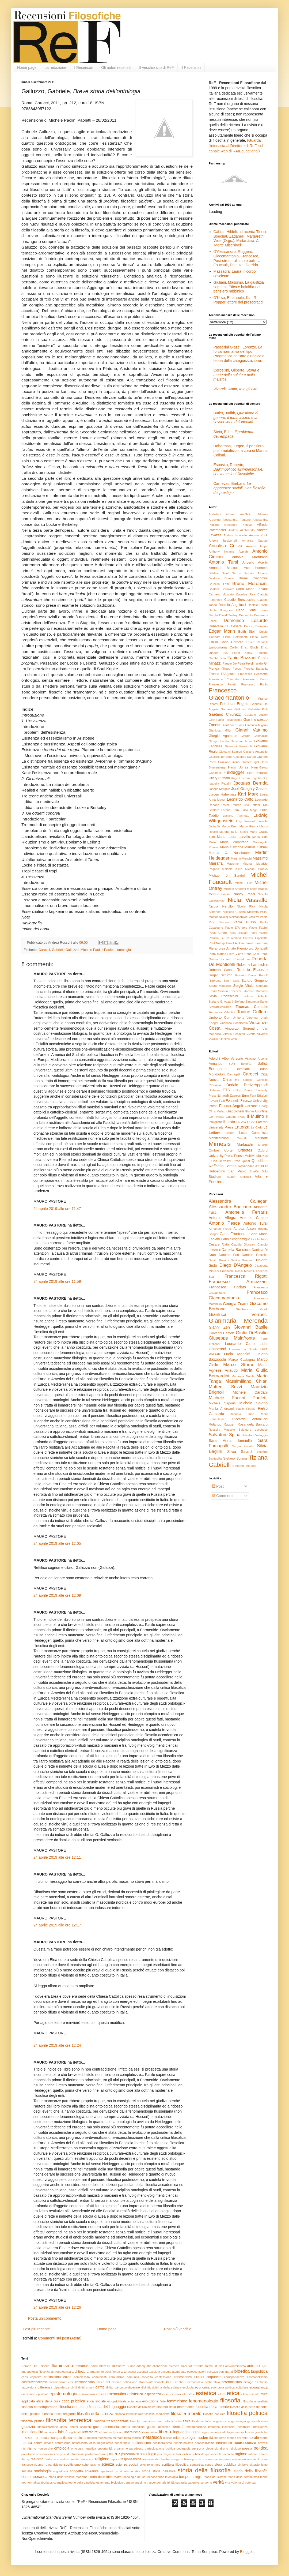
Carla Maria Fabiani (252, 589)
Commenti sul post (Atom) (59, 2338)
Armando (215, 1064)
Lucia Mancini (237, 1354)
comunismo (116, 2377)
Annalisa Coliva (225, 545)
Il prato (229, 1122)
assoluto (154, 2371)
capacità (35, 2377)
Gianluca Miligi (220, 730)
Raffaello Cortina (223, 1166)
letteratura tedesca (110, 2432)
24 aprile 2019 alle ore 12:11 (57, 1857)
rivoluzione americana (237, 2459)
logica (196, 2432)
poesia (247, 2448)
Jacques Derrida (250, 783)
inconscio (228, 2426)
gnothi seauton (80, 2426)
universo (198, 2482)
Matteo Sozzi (225, 1386)
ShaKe (254, 1171)
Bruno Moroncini (250, 583)
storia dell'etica (164, 2471)
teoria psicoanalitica (54, 2482)
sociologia (42, 2471)
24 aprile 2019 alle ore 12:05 (57, 1543)
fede (163, 2401)
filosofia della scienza (95, 2414)
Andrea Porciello (235, 535)
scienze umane (150, 2464)
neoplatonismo (183, 2442)
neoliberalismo (162, 2442)
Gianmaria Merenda (238, 1320)
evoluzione (150, 2401)
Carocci (44, 950)
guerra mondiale (132, 2426)
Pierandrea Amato (222, 948)
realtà (75, 2459)
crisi (70, 2382)
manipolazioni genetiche (251, 2432)
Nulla (111, 2366)
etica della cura (48, 2401)
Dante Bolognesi (221, 610)
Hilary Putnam (219, 778)
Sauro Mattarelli (220, 985)
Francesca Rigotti (246, 1276)
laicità (63, 2432)
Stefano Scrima (235, 1458)
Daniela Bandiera (236, 1249)
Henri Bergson (257, 772)
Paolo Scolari (238, 932)
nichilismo (28, 2448)
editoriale (242, 2387)
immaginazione (196, 2426)
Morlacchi (245, 1144)
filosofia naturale (214, 2414)
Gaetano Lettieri (256, 714)
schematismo (91, 2464)
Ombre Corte (221, 1150)
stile (137, 2471)
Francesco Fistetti (222, 684)
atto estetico (189, 2371)
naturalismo (62, 2442)
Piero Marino (217, 953)
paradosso (136, 2448)
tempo (184, 2476)
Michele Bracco (257, 888)
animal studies (214, 2366)
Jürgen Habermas (222, 794)
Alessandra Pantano (237, 519)
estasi (191, 2394)
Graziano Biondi (229, 762)
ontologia (124, 950)
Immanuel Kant (86, 2366)
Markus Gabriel (256, 847)
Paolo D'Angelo (236, 927)
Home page (26, 67)
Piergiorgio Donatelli (252, 948)
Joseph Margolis (219, 788)
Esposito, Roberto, (239, 469)
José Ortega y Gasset (249, 788)
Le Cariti (257, 1127)
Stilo (265, 1171)
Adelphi (214, 1058)
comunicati (99, 2377)
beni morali (226, 2371)
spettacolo (107, 2471)
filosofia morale (186, 2413)
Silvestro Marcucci (255, 991)
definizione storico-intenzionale (144, 2382)
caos (24, 2377)
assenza (142, 2371)
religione (102, 2459)
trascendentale (156, 2482)
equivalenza (87, 2394)
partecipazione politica (160, 2448)
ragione (241, 2454)
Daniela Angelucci (232, 605)
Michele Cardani (250, 1392)
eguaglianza (258, 2387)
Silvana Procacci (229, 991)
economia (202, 2387)
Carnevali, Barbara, (239, 488)
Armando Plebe (220, 1228)
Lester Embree (231, 805)
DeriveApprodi (256, 1085)
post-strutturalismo (72, 2454)
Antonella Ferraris (246, 1212)
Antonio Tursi (223, 562)
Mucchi (263, 1144)
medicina (79, 2438)
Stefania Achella (255, 996)
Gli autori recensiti (116, 67)
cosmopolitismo (257, 2377)
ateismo (166, 2371)
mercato (118, 2437)
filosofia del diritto (73, 2407)
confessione (163, 2377)
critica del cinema (108, 2382)
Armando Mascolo (224, 568)
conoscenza (183, 2377)
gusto (151, 2427)
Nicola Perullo (221, 906)
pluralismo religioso (227, 2448)
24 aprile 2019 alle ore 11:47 (57, 1208)
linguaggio (180, 2432)
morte (264, 2437)
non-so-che (45, 2448)
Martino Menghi (241, 858)
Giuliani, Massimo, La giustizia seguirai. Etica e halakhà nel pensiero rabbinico (239, 287)
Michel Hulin (243, 882)
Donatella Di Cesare (225, 626)
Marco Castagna (242, 1360)
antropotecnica (61, 2371)
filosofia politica (247, 2413)
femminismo (177, 2401)
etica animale (250, 2394)
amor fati (186, 2366)
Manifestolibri (219, 1138)
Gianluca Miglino (256, 725)
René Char (251, 953)
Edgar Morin (222, 631)
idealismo (164, 2426)
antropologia (257, 2366)
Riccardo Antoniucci (250, 1419)
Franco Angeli (231, 1106)
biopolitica (259, 2371)
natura (26, 2442)
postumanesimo (96, 2454)
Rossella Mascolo (222, 1429)
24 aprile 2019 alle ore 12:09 (57, 1595)
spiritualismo (124, 2471)
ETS (226, 1090)
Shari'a (120, 2366)
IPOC (241, 1116)
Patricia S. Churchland (225, 938)
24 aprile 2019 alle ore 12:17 (57, 1925)
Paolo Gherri (218, 932)
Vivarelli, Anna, (235, 389)
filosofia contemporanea (39, 2407)
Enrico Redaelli (257, 642)
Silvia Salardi (240, 1451)
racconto (228, 2454)
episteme (42, 2394)
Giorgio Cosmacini (254, 735)
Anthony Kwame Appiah (228, 551)
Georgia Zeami (235, 1304)
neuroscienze (245, 2442)
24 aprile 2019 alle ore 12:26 (57, 2307)
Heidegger (233, 772)
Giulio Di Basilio (252, 1332)
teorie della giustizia (81, 2482)
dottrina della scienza (166, 2387)
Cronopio (215, 1085)
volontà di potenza (243, 2482)
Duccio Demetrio (256, 626)
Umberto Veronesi (245, 1017)
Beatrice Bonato (221, 578)
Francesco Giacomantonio (229, 694)
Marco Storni (238, 1364)
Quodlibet (260, 1160)
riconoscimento (212, 2459)
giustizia (28, 2426)
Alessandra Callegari (238, 1201)
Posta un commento (45, 2318)
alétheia (174, 2366)
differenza (44, 2387)
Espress (235, 1095)
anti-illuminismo (235, 2366)
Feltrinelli (232, 1101)
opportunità (104, 2448)
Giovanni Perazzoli (238, 746)
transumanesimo (135, 2482)
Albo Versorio (232, 1058)
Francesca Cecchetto (253, 674)
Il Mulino (255, 1116)
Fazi (222, 1100)
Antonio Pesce (224, 1223)
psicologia (148, 2454)
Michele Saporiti (222, 1403)
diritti (74, 2387)
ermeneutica (115, 2394)
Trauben (230, 1176)
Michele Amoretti (235, 888)
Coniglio (262, 1079)
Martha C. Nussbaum (229, 853)
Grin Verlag (216, 1116)
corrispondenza (234, 2377)
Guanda (231, 1116)
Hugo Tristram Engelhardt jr (249, 778)
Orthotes (245, 1150)
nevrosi (263, 2442)
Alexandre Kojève (238, 524)
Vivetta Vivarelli (257, 1034)
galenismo (223, 2421)
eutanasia (134, 2401)
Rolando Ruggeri (222, 1424)
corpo (199, 2377)
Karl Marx (248, 794)
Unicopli (245, 1176)
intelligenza (260, 2426)
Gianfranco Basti (233, 725)
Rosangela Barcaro (252, 1424)
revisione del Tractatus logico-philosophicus (171, 2459)
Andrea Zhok (258, 535)
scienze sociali (127, 2464)
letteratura (90, 2432)
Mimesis (220, 1144)
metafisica (152, 2437)
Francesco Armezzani (238, 1281)
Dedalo (232, 1085)
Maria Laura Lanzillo (233, 837)
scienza (107, 2464)
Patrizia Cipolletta (255, 938)
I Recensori (83, 67)
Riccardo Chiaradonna (235, 959)
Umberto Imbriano (244, 1465)
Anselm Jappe (257, 546)
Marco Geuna (248, 826)
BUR (232, 1063)
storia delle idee (101, 2477)
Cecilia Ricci (259, 1239)
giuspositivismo (257, 2421)
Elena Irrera (259, 637)
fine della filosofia (170, 2421)
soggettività (60, 2471)
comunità (133, 2377)
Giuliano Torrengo (220, 756)
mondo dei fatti (236, 2437)
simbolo (243, 2464)
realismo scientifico (57, 2459)
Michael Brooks (256, 869)
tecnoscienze (155, 2476)
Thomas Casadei (251, 1006)
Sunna (131, 2366)
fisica (187, 2421)
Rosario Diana (245, 975)
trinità (170, 2482)
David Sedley (228, 615)
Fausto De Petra (234, 663)
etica (233, 2393)
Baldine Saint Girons (225, 573)
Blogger (246, 2551)
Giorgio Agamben (223, 736)
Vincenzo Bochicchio (233, 1023)
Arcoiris (263, 1058)
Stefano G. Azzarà (221, 1001)
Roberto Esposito (252, 970)
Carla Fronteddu (234, 1234)
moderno (220, 2437)
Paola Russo (244, 922)
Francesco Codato (227, 1287)
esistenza (135, 2394)
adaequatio (143, 2366)
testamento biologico (109, 2482)
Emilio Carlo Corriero (226, 642)
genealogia (238, 2421)
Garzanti (251, 1106)
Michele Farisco (220, 894)
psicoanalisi (130, 2454)
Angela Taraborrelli (223, 540)
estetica (206, 2393)
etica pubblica (73, 2401)
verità (218, 2482)
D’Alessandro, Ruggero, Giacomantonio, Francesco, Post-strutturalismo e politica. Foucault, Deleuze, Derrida (238, 258)
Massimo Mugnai (239, 863)
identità (178, 2427)
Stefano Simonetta (246, 1001)
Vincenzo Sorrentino (241, 1028)
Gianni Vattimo (251, 730)
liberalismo (132, 2432)
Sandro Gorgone (255, 981)
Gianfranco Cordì (252, 1309)
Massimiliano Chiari (246, 1381)
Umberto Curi (219, 1017)
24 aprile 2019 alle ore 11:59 (57, 1281)
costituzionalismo (34, 2382)
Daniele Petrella (255, 1255)
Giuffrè (249, 1111)
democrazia (175, 2382)
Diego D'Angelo (235, 1265)
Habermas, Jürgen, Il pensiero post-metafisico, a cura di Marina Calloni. (241, 450)
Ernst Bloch (249, 647)
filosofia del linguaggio (107, 2407)
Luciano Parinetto (236, 815)
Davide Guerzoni (242, 1260)
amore (198, 2366)
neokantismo (141, 2443)
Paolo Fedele (246, 1408)
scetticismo (72, 2464)
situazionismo (258, 2464)
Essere (44, 2366)
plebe (209, 2448)
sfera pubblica (225, 2464)
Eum (245, 1095)
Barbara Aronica (256, 573)
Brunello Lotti (219, 584)
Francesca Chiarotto (224, 679)
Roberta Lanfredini (252, 964)
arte (124, 2371)
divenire (134, 2387)
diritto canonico (116, 2387)
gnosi (63, 2426)
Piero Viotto (235, 953)
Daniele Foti (229, 1255)
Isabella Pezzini (220, 783)
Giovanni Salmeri (230, 751)
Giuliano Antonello (255, 751)
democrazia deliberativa (204, 2382)
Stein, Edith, (233, 434)
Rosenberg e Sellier (253, 1166)
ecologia (188, 2387)
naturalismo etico (84, 2442)
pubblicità (198, 2454)
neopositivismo (205, 2442)
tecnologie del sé (134, 2476)
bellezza (212, 2371)
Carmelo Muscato (221, 594)
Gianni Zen (219, 1327)
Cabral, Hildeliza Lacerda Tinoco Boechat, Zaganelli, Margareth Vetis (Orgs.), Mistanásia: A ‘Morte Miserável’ (241, 238)
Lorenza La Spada (243, 1349)
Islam (102, 2366)
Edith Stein (247, 631)
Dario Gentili (246, 610)
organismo (121, 2448)
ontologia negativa (83, 2448)
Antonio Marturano (250, 557)
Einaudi (223, 1095)
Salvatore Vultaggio (255, 1435)
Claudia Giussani (243, 1244)
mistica (168, 2437)
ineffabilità (243, 2426)
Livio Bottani (251, 805)
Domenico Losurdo (246, 620)
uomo (208, 2482)
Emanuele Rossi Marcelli (237, 1271)
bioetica (242, 2371)
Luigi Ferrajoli (245, 821)
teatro (117, 2476)
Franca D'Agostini (222, 674)
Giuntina (261, 1111)
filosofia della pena (242, 2407)
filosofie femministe (143, 2421)
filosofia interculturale (129, 2414)
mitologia (188, 2437)
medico (92, 2437)
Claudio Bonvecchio (239, 600)
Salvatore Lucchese (253, 1429)
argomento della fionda (104, 2371)
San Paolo (237, 1171)
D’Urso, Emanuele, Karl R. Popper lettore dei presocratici (238, 299)
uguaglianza (183, 2482)
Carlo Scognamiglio (235, 1239)
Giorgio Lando (219, 741)
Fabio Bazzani (241, 657)
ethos (222, 2394)
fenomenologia (203, 2400)
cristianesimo (84, 2382)
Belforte (246, 1063)
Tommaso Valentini (222, 1012)
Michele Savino (253, 1403)
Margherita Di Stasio (233, 831)
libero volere (150, 2432)
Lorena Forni (230, 810)
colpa (67, 2377)
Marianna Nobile (242, 1376)
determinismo (232, 2382)
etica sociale (96, 2401)
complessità (82, 2377)
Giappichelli (235, 1111)
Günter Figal (250, 762)
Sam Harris (231, 980)
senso (209, 2464)
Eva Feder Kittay (237, 652)
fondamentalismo (203, 2421)
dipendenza (61, 2387)
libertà (165, 2431)
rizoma (38, 2464)
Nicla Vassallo (248, 900)
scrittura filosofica (175, 2464)
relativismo (87, 2459)
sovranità (91, 2471)
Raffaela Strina (242, 1414)
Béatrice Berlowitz (221, 589)
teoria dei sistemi (215, 2476)
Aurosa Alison (244, 1229)
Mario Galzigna (231, 847)
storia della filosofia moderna (68, 2476)
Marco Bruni (230, 826)
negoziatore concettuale (113, 2442)
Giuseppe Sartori (244, 756)
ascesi (132, 2371)
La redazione (55, 67)
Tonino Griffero (252, 1011)
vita (227, 2482)
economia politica (222, 2387)
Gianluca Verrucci (238, 1314)
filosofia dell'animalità (141, 2407)
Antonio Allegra (222, 1218)
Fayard (213, 1100)
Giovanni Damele (222, 1333)
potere (113, 2453)
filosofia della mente (212, 2407)
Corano (26, 2366)
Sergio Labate (242, 1446)
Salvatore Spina (225, 1434)
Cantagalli (234, 1074)
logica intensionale (213, 2432)
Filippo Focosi (232, 668)
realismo (37, 2459)
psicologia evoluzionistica (174, 2454)
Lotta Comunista (253, 1133)
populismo (28, 2454)
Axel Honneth (256, 568)
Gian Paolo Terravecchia (225, 719)
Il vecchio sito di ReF (156, 67)
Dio (34, 2366)
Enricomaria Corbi (223, 647)
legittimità (75, 2432)
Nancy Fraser (244, 894)
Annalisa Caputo (255, 540)
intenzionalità (32, 2432)
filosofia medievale (157, 2414)
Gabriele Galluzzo (65, 950)
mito (176, 2438)
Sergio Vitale (243, 986)
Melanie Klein (232, 869)
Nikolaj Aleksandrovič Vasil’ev (239, 916)
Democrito (246, 615)
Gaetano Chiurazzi (225, 714)
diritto (99, 2387)
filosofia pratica (32, 2421)
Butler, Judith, (236, 417)
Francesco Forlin (254, 684)
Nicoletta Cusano (234, 911)
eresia (100, 2394)
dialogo (248, 2382)
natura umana (43, 2442)
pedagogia (183, 2448)
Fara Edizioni (259, 1095)
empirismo (28, 2394)
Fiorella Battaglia (256, 668)
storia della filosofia (204, 2470)
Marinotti (261, 1138)
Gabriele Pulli (258, 709)
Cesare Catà (219, 1244)
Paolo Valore (258, 932)
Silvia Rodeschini (223, 996)
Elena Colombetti (235, 637)
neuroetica (224, 2443)
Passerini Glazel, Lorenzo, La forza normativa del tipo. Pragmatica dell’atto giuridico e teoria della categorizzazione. (239, 354)
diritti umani (86, 2387)
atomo (176, 2371)
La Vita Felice (245, 1122)
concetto (147, 2377)
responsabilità (130, 2459)
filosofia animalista (255, 2401)
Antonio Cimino (254, 1218)
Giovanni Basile (251, 1327)
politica (261, 2448)
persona (198, 2448)
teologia (197, 2477)
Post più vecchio (177, 2329)
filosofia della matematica (176, 2407)
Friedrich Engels (234, 704)
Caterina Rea (245, 594)
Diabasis (214, 1090)
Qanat (246, 1161)
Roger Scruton (220, 975)
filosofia (230, 2400)
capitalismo (52, 2377)
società (26, 2471)
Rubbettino (217, 1171)
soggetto (76, 2471)
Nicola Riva (246, 906)
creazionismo (57, 2382)
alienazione (160, 2366)
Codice (248, 1079)
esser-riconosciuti (173, 2394)
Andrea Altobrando (242, 530)
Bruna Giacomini (253, 578)
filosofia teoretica (69, 2420)
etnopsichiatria (117, 2401)
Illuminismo (62, 2365)
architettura (80, 2371)
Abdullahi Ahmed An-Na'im (230, 514)
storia (146, 2471)
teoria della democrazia (243, 2476)
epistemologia (64, 2393)
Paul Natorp (217, 943)
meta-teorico (132, 2437)
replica (115, 2459)
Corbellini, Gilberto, (236, 374)
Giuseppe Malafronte (232, 1338)
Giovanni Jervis (241, 741)
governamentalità (106, 2427)
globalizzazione (47, 2426)
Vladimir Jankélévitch (223, 1039)
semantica (197, 2464)
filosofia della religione (59, 2414)
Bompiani (243, 1069)
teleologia (171, 2476)
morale (253, 2437)
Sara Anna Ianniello (230, 1440)
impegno (214, 2426)
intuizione (50, 2432)
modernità (205, 2437)
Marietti (242, 1138)
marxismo (29, 2437)
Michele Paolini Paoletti (98, 950)
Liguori (229, 1132)
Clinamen (231, 1079)
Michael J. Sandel (227, 876)
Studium (215, 1177)
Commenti (222, 1496)
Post (218, 1486)
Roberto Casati (221, 970)
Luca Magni (250, 810)
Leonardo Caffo (240, 799)
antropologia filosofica (35, 2371)
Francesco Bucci (255, 679)
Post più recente (36, 2329)
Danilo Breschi (219, 1260)
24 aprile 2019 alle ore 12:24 (57, 2045)
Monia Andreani (221, 1409)
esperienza (152, 2394)
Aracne (250, 1058)
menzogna (105, 2437)
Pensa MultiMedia (247, 1156)
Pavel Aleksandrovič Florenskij (247, 943)
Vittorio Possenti (233, 1034)
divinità (146, 2387)
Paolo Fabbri (258, 927)
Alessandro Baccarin (230, 1206)
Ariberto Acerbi (255, 562)
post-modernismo (47, 2454)
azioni (202, 2371)
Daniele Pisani (258, 604)
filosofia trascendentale (111, 2421)
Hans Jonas (238, 767)
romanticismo (54, 2464)
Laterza (241, 1127)
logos (230, 2432)
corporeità (213, 2377)
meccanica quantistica (55, 2438)
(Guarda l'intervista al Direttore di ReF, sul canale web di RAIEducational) (236, 145)
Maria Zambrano (234, 842)
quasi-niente (213, 2454)
